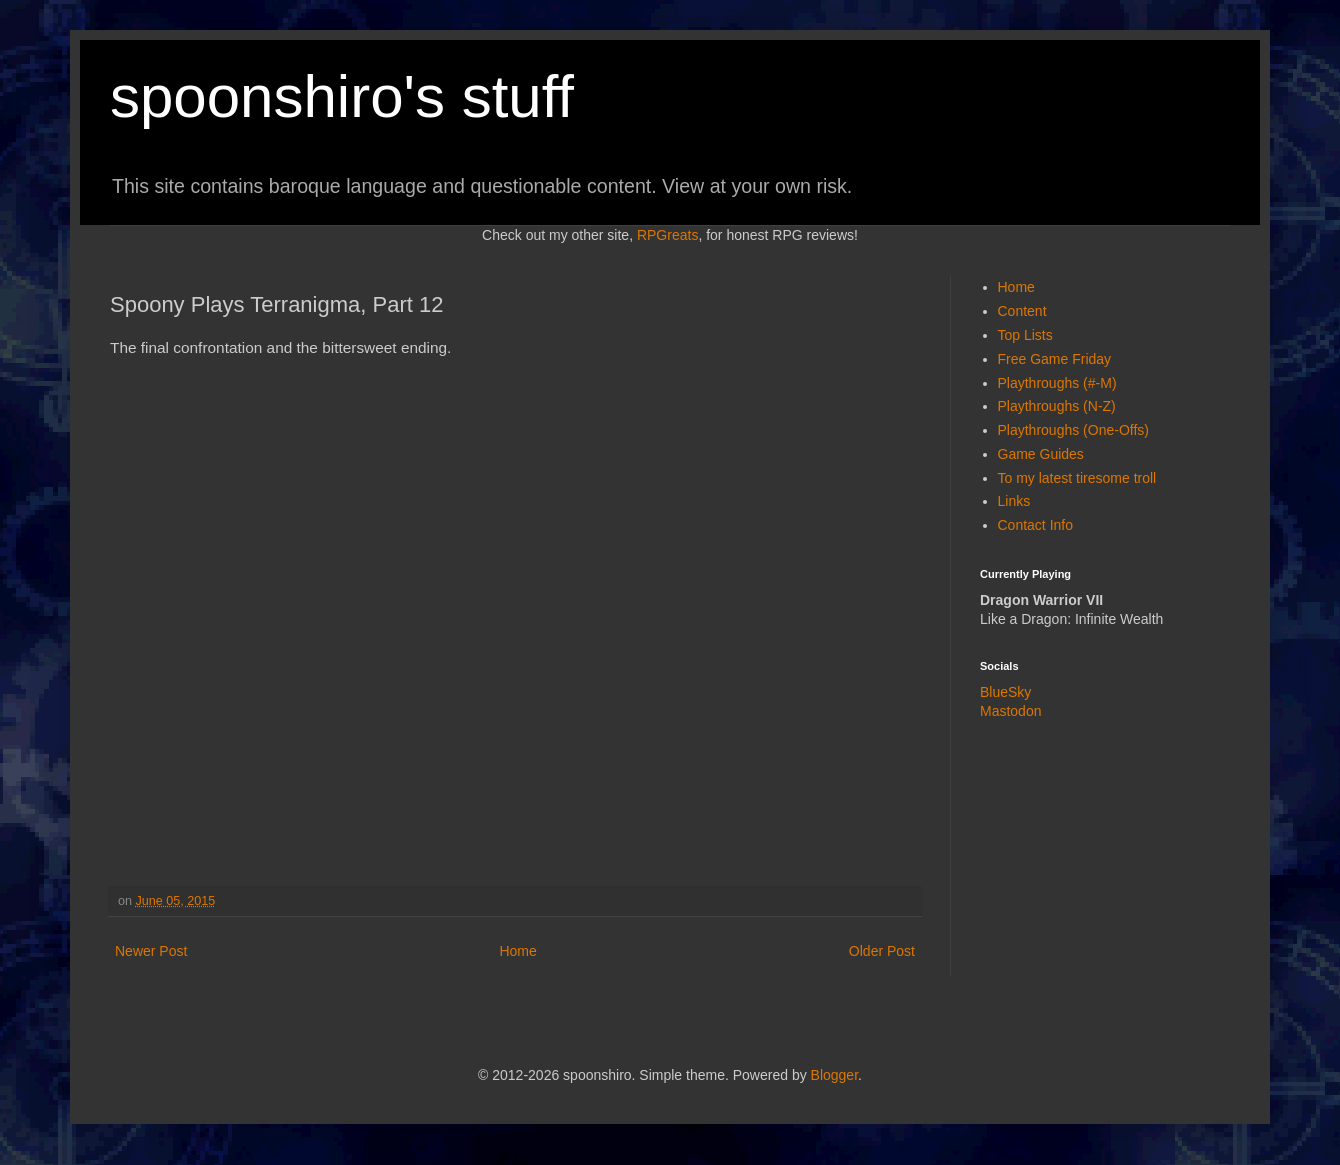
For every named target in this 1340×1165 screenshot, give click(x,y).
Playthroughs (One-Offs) (1073, 430)
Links (1014, 501)
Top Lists (1025, 335)
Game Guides (1041, 454)
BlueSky (1005, 692)
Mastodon (1010, 711)
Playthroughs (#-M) (1057, 383)
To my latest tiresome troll (1077, 478)
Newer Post (151, 951)
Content (1022, 311)
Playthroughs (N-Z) (1057, 406)
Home (517, 951)
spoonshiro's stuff (342, 96)
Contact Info (1036, 525)
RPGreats (667, 235)
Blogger (834, 1075)
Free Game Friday (1055, 359)
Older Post (882, 951)
